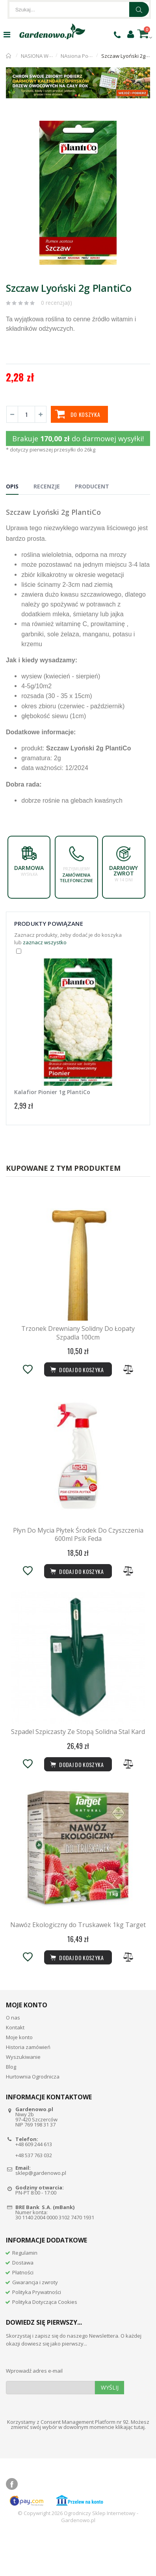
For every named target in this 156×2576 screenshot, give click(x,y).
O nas (13, 2057)
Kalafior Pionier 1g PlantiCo (52, 1092)
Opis (12, 486)
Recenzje (46, 486)
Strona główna (9, 55)
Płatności (22, 2312)
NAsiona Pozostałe (83, 55)
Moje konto (19, 2077)
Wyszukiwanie (23, 2097)
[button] (143, 121)
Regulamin (24, 2292)
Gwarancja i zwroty (35, 2322)
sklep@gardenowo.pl (40, 2213)
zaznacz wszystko (45, 942)
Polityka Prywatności (36, 2332)
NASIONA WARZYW (43, 55)
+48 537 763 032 (33, 2195)
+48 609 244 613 (33, 2184)
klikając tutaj (130, 2467)
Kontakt (15, 2067)
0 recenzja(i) (56, 302)
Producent (92, 486)
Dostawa (22, 2302)
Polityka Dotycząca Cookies (44, 2342)
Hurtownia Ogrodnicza (32, 2116)
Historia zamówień (28, 2087)
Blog (11, 2106)
